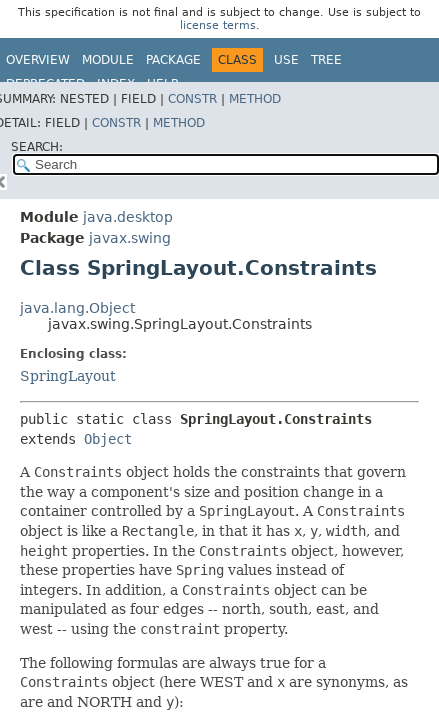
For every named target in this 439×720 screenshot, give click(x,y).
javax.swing (130, 238)
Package (173, 60)
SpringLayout (68, 376)
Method (255, 99)
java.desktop (128, 217)
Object (108, 439)
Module (108, 60)
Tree (326, 60)
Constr (192, 99)
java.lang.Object (77, 308)
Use (286, 60)
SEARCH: (37, 147)
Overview (38, 60)
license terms (218, 25)
